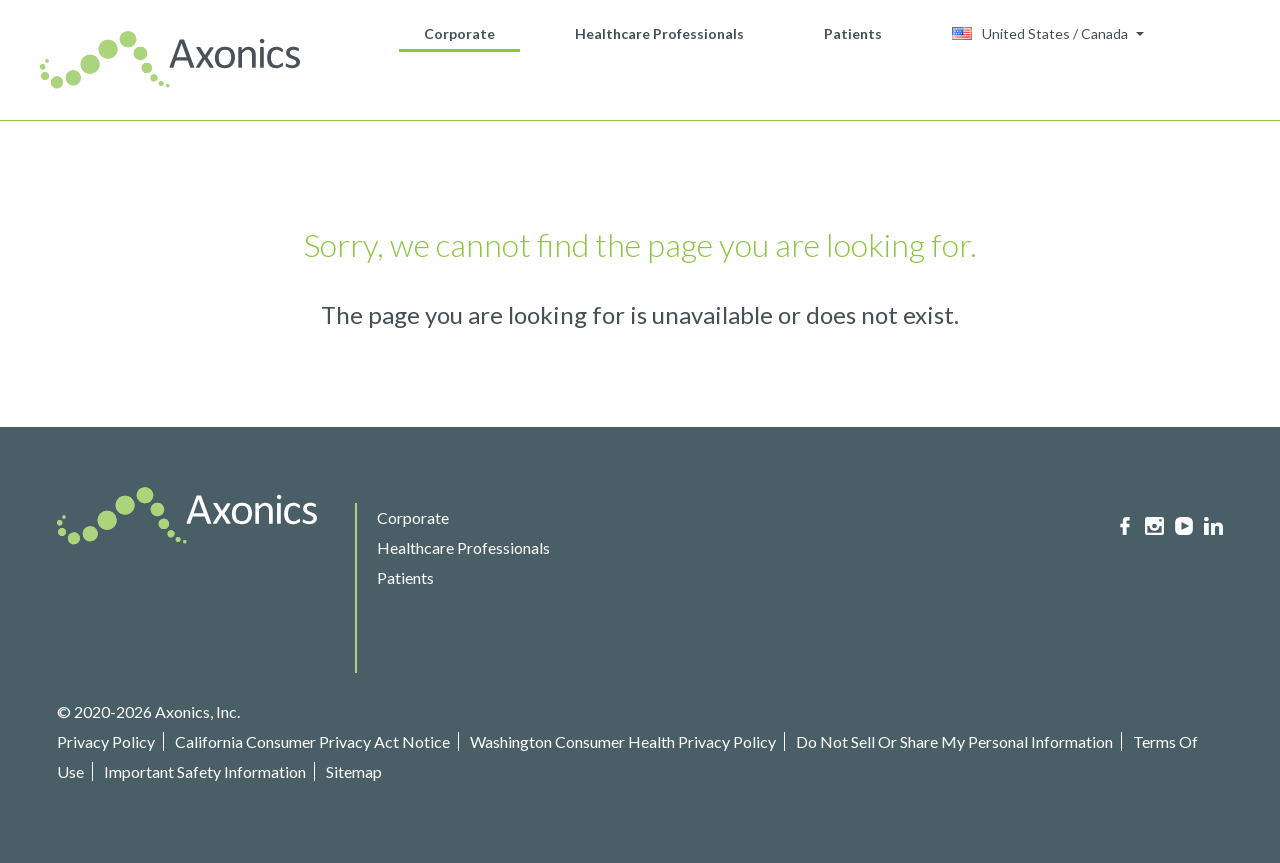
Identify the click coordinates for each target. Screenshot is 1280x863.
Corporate (459, 33)
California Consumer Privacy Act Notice (312, 741)
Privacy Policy (106, 741)
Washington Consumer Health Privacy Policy (623, 741)
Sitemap (354, 771)
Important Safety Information (205, 771)
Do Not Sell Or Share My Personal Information (954, 741)
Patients (853, 33)
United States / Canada (1040, 33)
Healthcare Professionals (659, 33)
